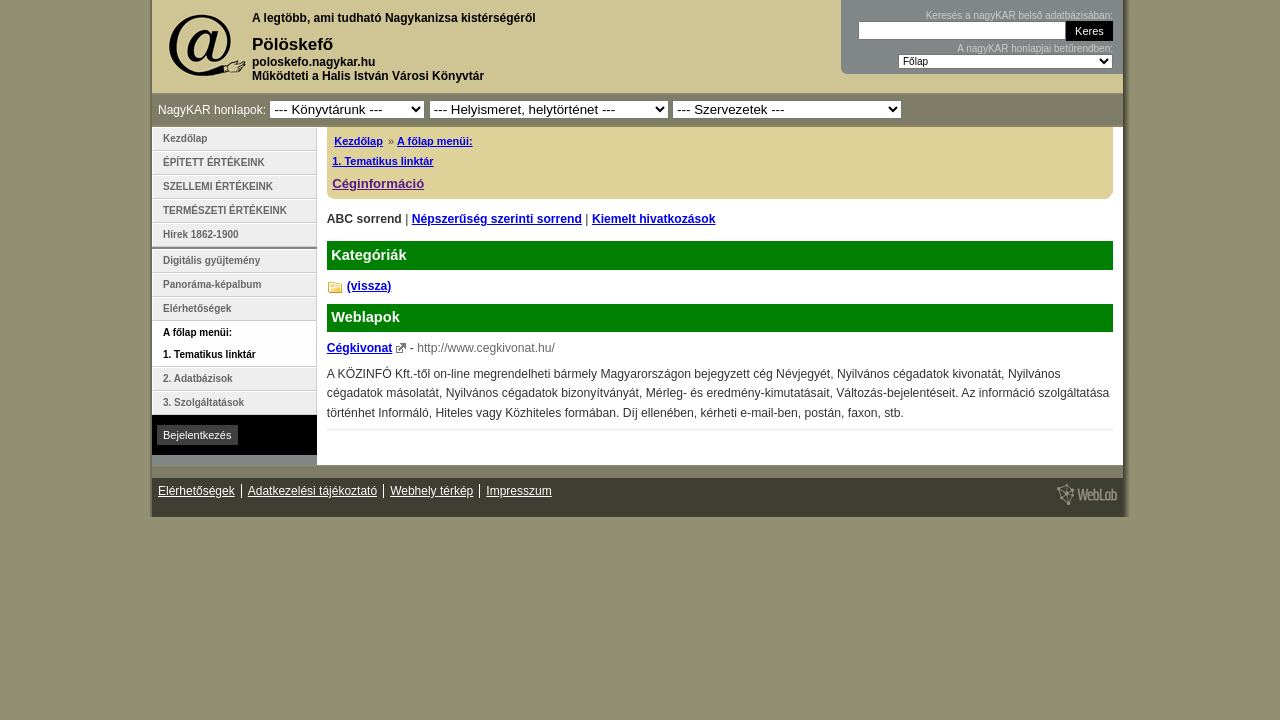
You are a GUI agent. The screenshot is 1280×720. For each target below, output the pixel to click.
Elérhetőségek (197, 308)
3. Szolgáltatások (203, 402)
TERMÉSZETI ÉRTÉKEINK (225, 210)
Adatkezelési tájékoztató (312, 491)
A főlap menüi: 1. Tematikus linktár (209, 343)
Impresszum (518, 491)
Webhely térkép (431, 491)
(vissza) (369, 286)
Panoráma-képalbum (212, 284)
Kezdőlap (358, 141)
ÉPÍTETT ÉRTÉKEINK (214, 162)
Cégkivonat (360, 348)
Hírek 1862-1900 (201, 234)
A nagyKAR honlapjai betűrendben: (1035, 48)
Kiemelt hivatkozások (654, 219)
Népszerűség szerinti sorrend (497, 219)
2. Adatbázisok (198, 378)
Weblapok (365, 317)
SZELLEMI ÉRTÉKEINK (218, 186)
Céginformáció (378, 183)
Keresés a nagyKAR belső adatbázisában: (1019, 15)
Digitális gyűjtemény (211, 260)
